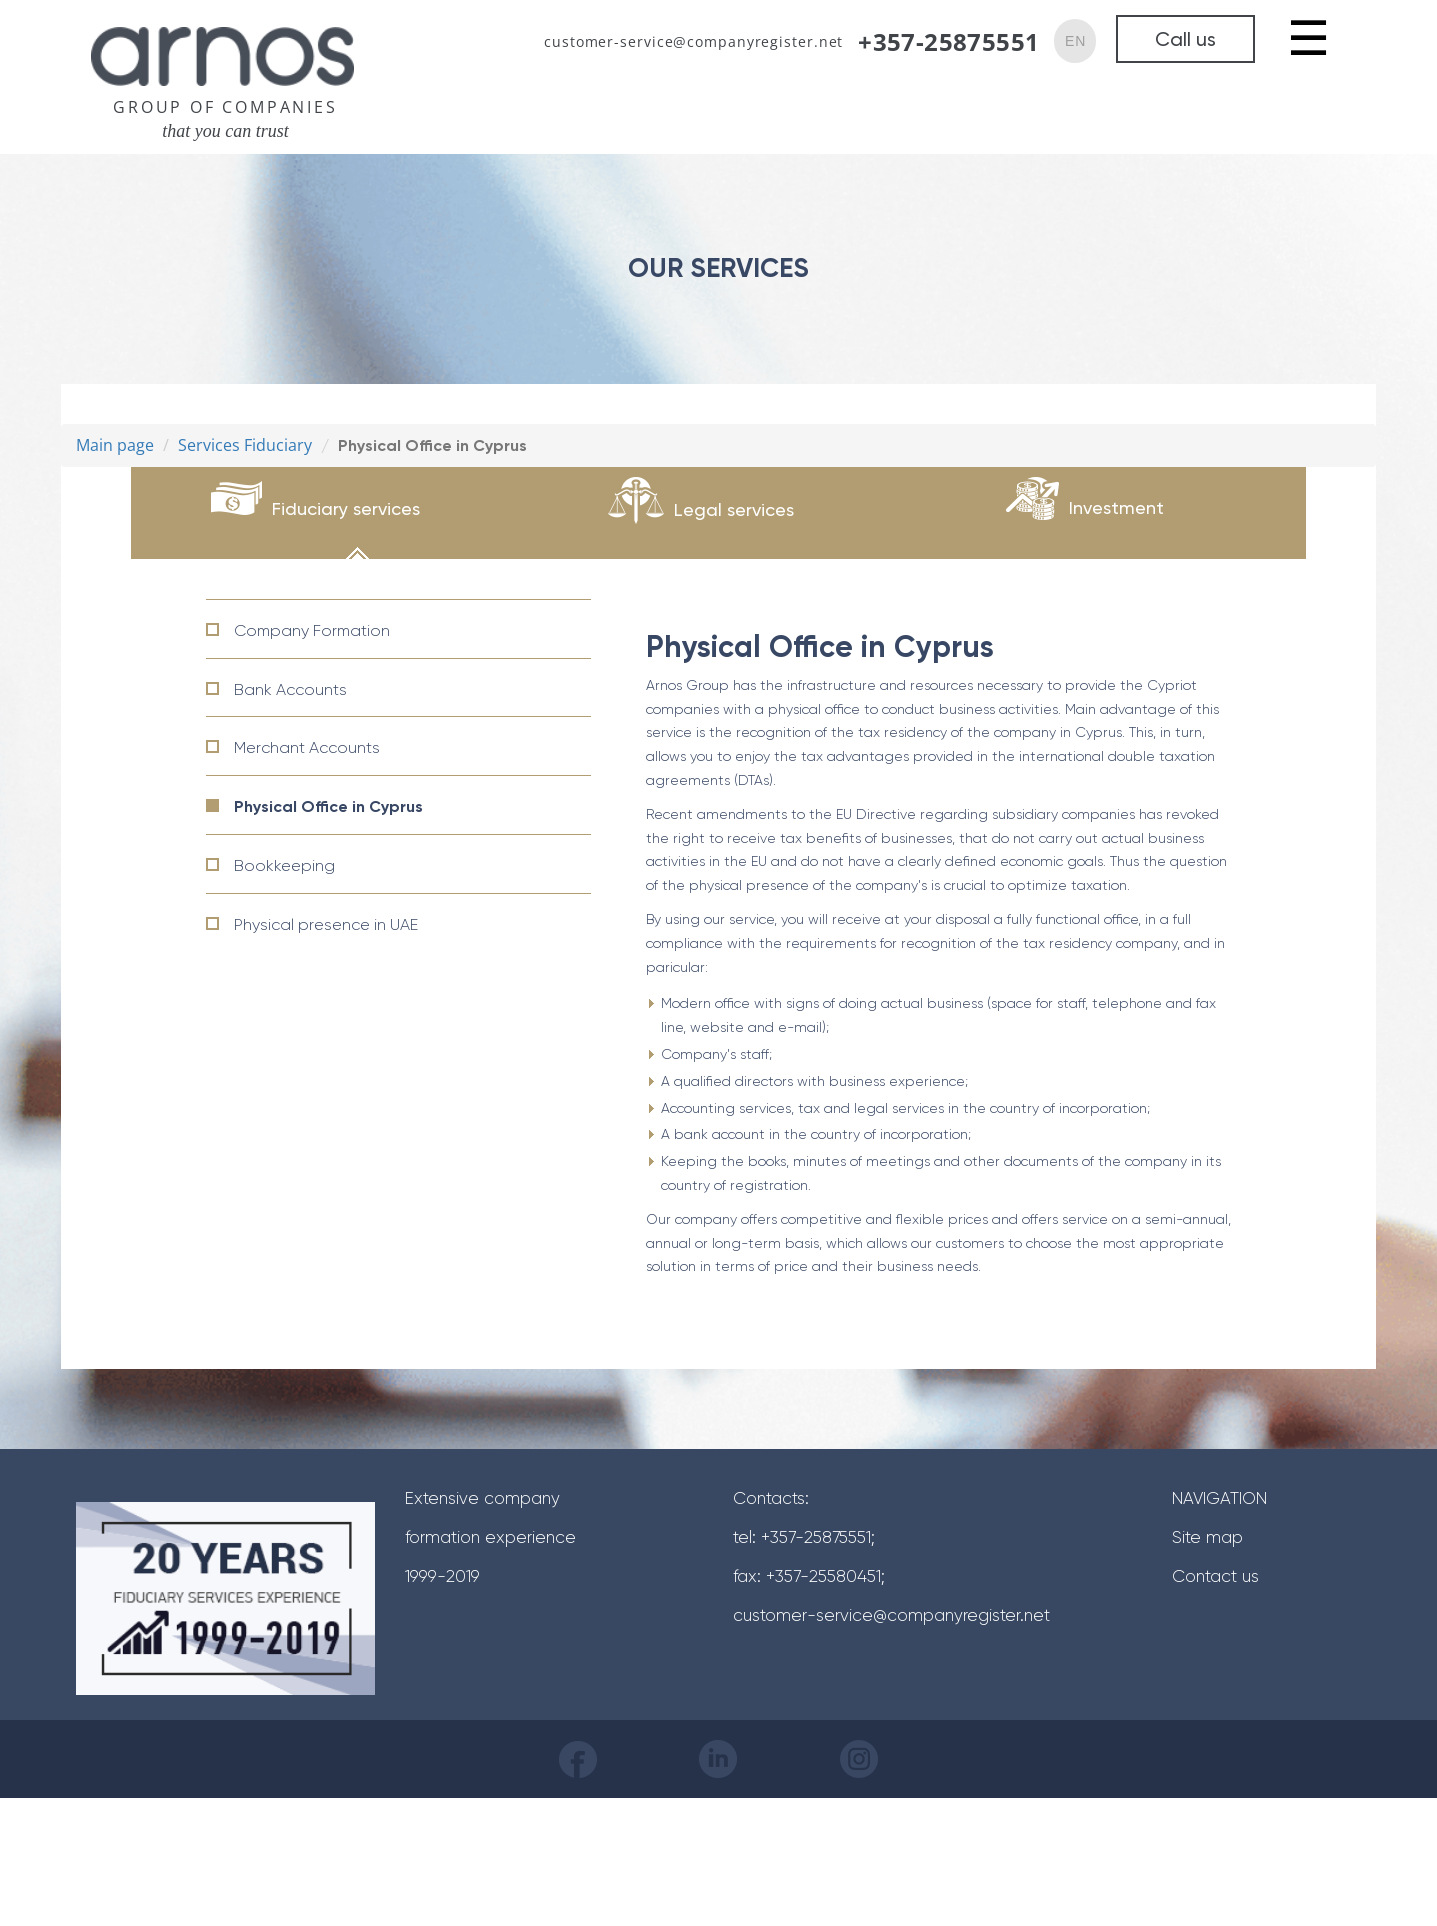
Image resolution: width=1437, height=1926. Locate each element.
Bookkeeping (284, 865)
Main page (115, 445)
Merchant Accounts (307, 747)
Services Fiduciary (245, 445)
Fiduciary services (346, 508)
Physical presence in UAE (326, 924)
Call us (1185, 39)
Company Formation (312, 630)
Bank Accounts (290, 689)
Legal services (734, 509)
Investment (1116, 507)
